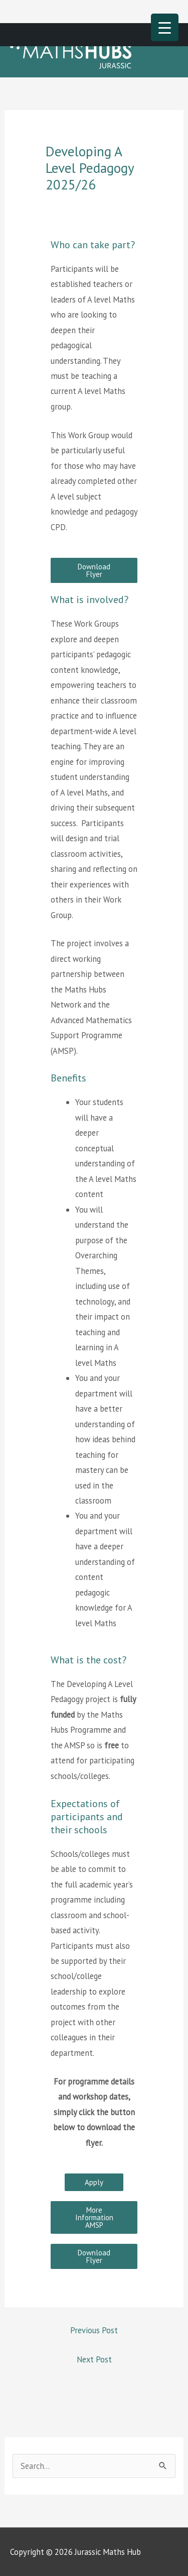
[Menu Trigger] (164, 27)
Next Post (94, 2359)
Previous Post (94, 2330)
